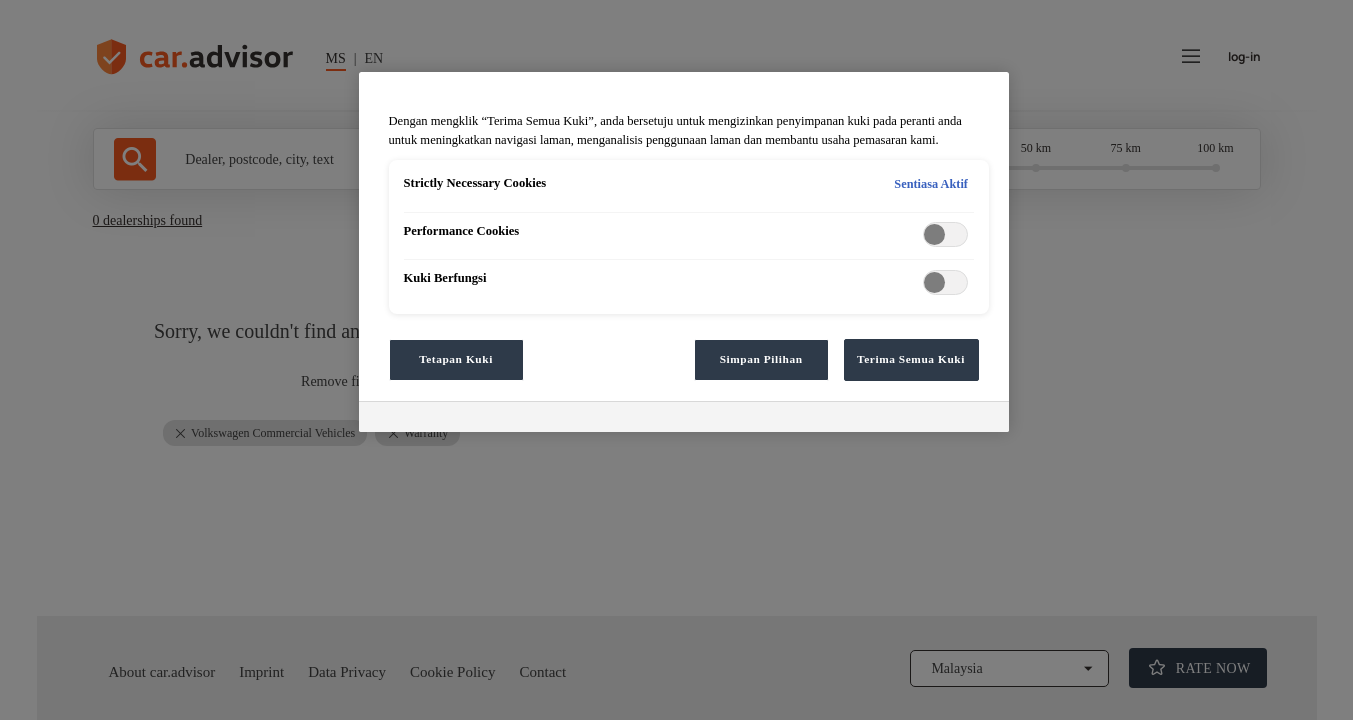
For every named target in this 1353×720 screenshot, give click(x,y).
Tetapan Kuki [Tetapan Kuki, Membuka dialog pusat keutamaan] (456, 359)
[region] (684, 252)
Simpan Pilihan (761, 359)
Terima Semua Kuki (911, 359)
